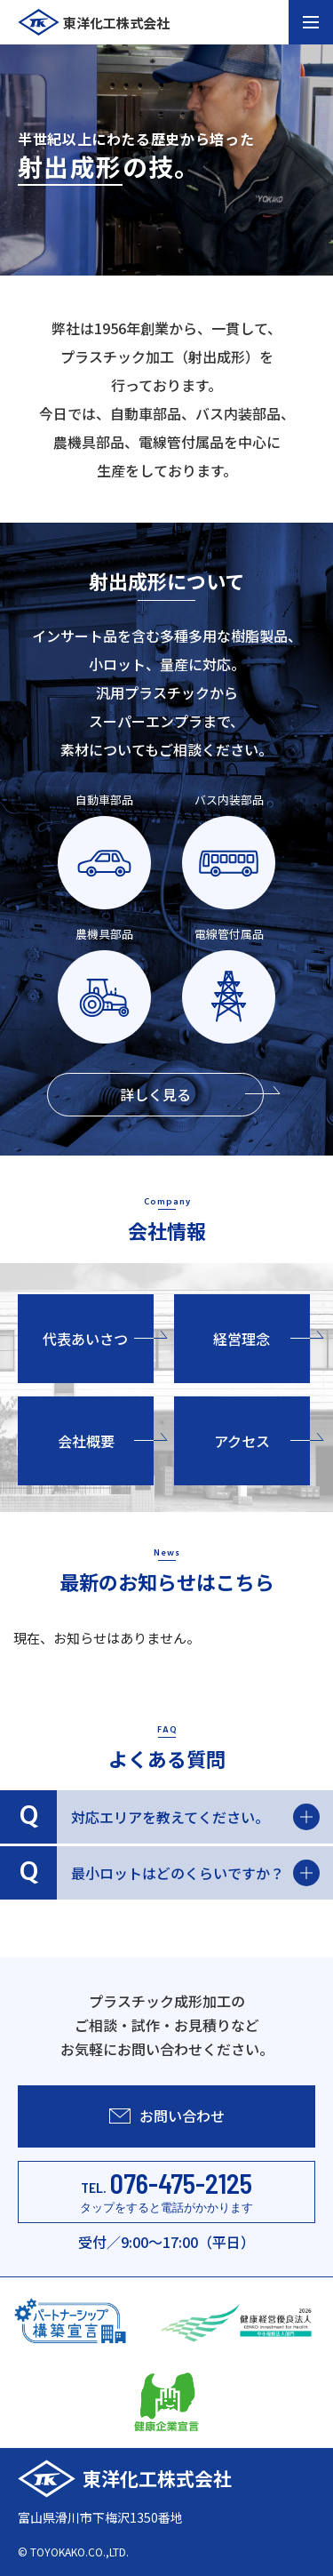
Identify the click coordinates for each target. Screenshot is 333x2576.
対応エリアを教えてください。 (160, 1817)
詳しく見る (192, 1094)
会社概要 (106, 1441)
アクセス (262, 1441)
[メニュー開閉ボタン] (311, 22)
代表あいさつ (98, 1338)
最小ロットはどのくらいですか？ (160, 1873)
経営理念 (261, 1338)
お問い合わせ (167, 2116)
